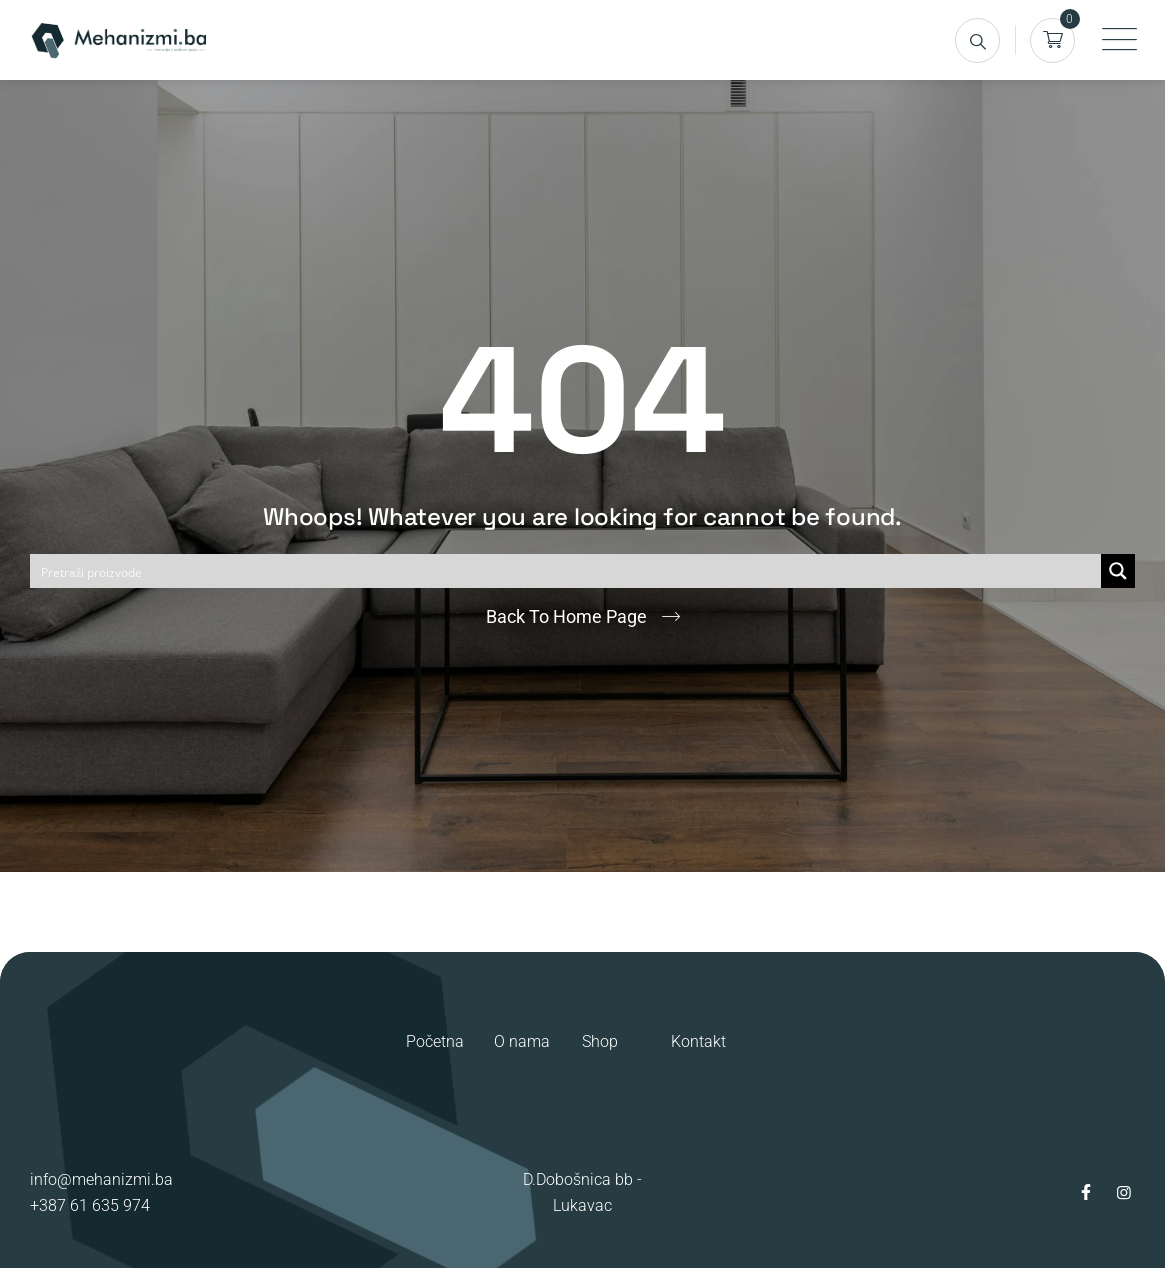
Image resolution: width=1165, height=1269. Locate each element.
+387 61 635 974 (90, 1205)
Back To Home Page (566, 616)
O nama (522, 1041)
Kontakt (698, 1041)
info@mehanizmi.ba (101, 1179)
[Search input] (566, 571)
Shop (600, 1041)
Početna (435, 1041)
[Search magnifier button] (1118, 571)
